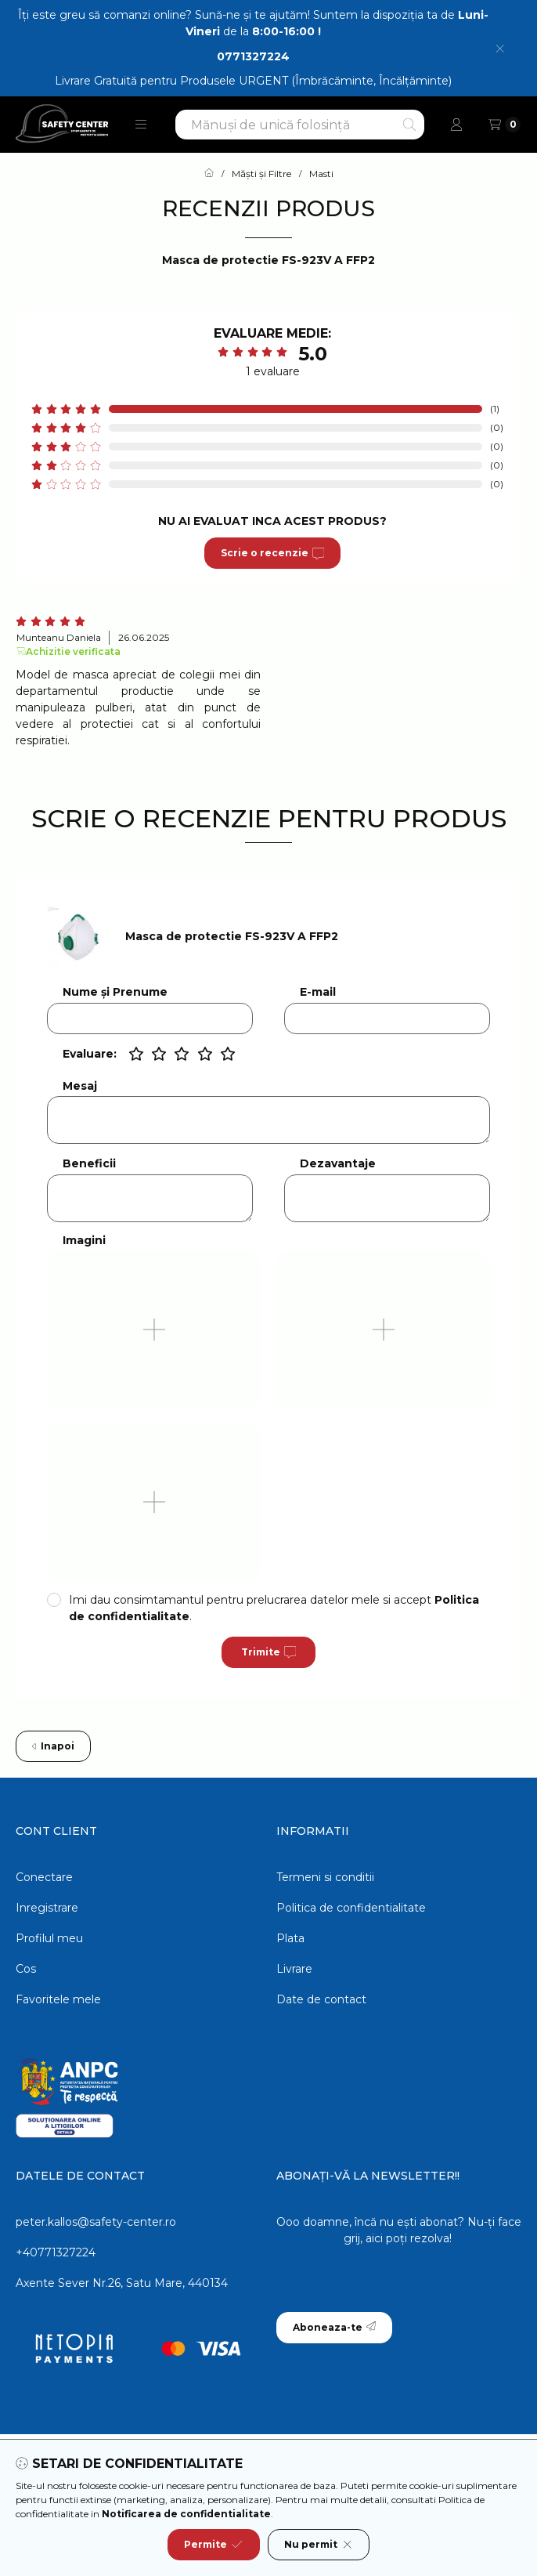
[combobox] (300, 124)
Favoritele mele (58, 1999)
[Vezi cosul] (504, 124)
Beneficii (89, 1163)
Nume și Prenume (115, 992)
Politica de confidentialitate (351, 1908)
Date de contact (321, 1999)
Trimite (268, 1652)
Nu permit (318, 2544)
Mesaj (80, 1086)
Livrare (294, 1969)
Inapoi (53, 1746)
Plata (290, 1938)
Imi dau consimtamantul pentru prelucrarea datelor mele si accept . (274, 1608)
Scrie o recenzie (272, 553)
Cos (26, 1969)
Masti (321, 173)
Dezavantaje (338, 1163)
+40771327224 (56, 2252)
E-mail (318, 992)
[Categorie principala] (209, 173)
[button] (141, 124)
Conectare (44, 1877)
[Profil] (456, 124)
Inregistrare (47, 1908)
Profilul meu (49, 1938)
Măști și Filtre (261, 173)
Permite (213, 2544)
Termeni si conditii (325, 1877)
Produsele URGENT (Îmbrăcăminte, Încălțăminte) (316, 81)
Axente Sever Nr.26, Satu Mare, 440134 (122, 2283)
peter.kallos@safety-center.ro (96, 2222)
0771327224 (253, 56)
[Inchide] (500, 48)
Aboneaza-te (334, 2327)
